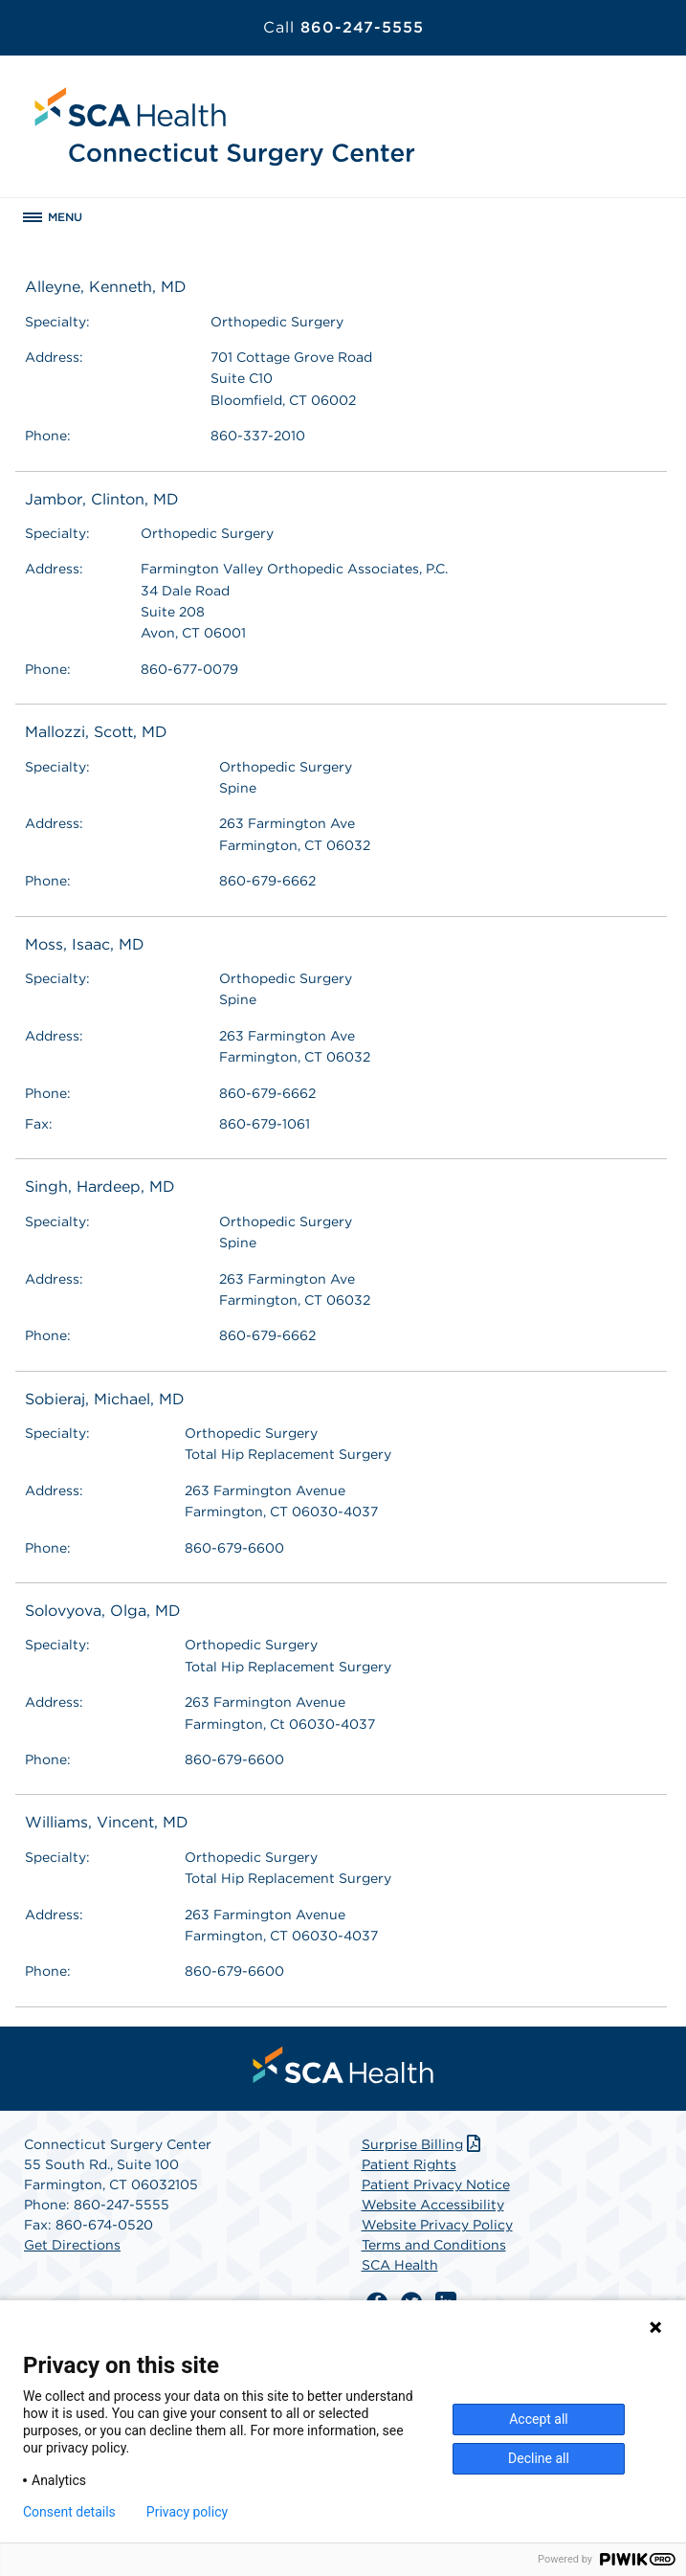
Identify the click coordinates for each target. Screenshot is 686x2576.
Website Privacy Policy (437, 2224)
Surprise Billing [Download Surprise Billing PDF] (423, 2144)
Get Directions (72, 2244)
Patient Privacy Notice (436, 2184)
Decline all (538, 2458)
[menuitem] (343, 2065)
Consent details (69, 2512)
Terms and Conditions (434, 2244)
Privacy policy (187, 2512)
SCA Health (400, 2265)
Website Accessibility (433, 2204)
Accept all (538, 2419)
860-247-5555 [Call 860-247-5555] (343, 27)
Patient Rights (409, 2164)
